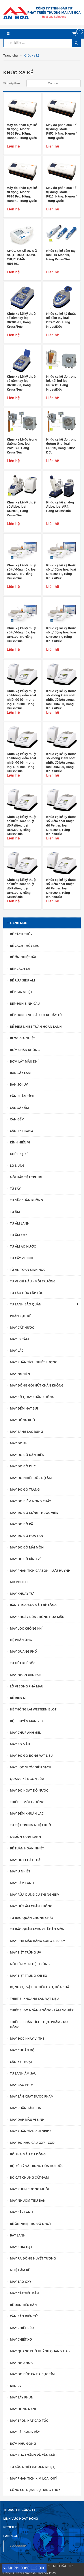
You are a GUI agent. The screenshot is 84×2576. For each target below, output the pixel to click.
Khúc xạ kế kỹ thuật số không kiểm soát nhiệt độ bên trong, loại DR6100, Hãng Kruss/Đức (21, 762)
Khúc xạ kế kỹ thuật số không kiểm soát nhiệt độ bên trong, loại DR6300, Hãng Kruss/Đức (21, 699)
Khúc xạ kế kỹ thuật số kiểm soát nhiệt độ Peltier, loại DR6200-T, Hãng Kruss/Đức (61, 825)
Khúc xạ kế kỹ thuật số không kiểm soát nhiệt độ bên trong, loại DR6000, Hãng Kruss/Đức (61, 762)
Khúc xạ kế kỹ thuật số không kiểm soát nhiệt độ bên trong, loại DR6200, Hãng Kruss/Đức (61, 699)
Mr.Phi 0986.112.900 (24, 2568)
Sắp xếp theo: (12, 83)
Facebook (18, 2546)
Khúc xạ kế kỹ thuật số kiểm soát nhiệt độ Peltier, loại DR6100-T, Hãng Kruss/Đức (21, 888)
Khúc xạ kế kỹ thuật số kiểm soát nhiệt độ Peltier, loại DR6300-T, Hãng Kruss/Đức (21, 825)
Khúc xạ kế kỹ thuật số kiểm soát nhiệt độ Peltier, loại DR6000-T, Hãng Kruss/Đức (61, 888)
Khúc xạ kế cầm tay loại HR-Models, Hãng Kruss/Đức (61, 255)
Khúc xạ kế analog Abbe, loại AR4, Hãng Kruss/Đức (60, 507)
